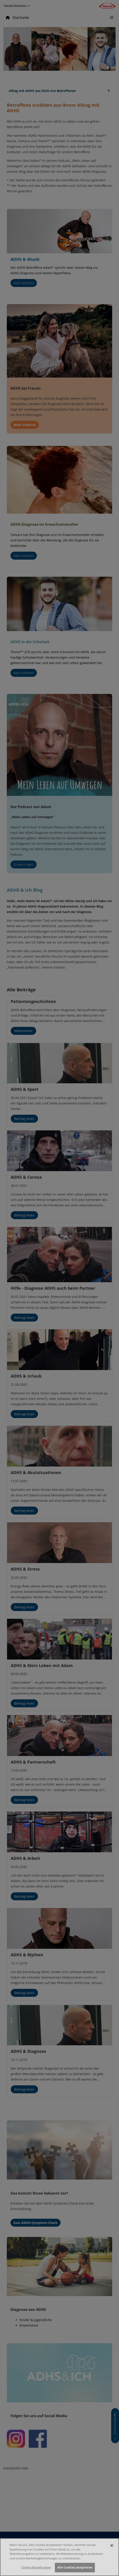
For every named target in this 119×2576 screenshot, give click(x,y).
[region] (59, 2557)
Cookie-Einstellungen (36, 2567)
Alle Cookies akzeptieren (74, 2567)
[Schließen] (112, 2545)
